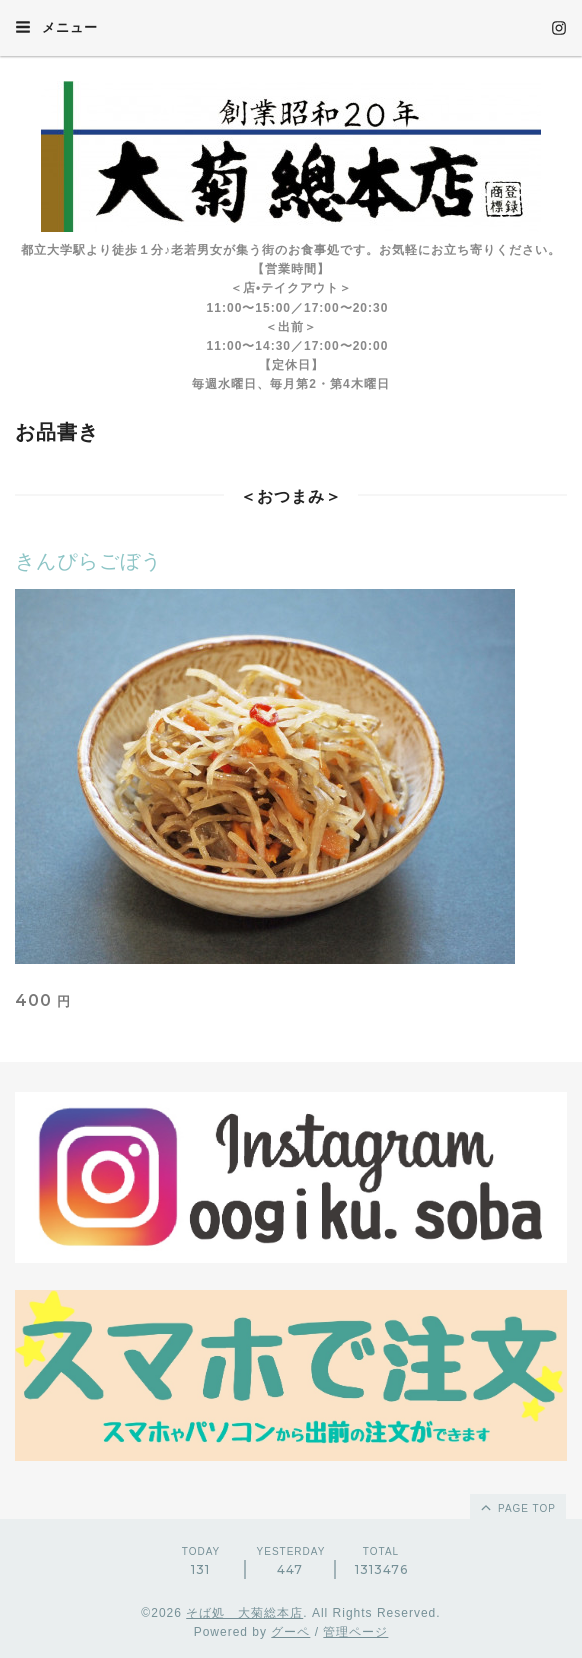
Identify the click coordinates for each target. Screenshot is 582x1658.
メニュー (56, 27)
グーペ (290, 1632)
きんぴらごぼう (88, 561)
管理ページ (355, 1632)
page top (517, 1507)
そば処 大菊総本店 (244, 1613)
